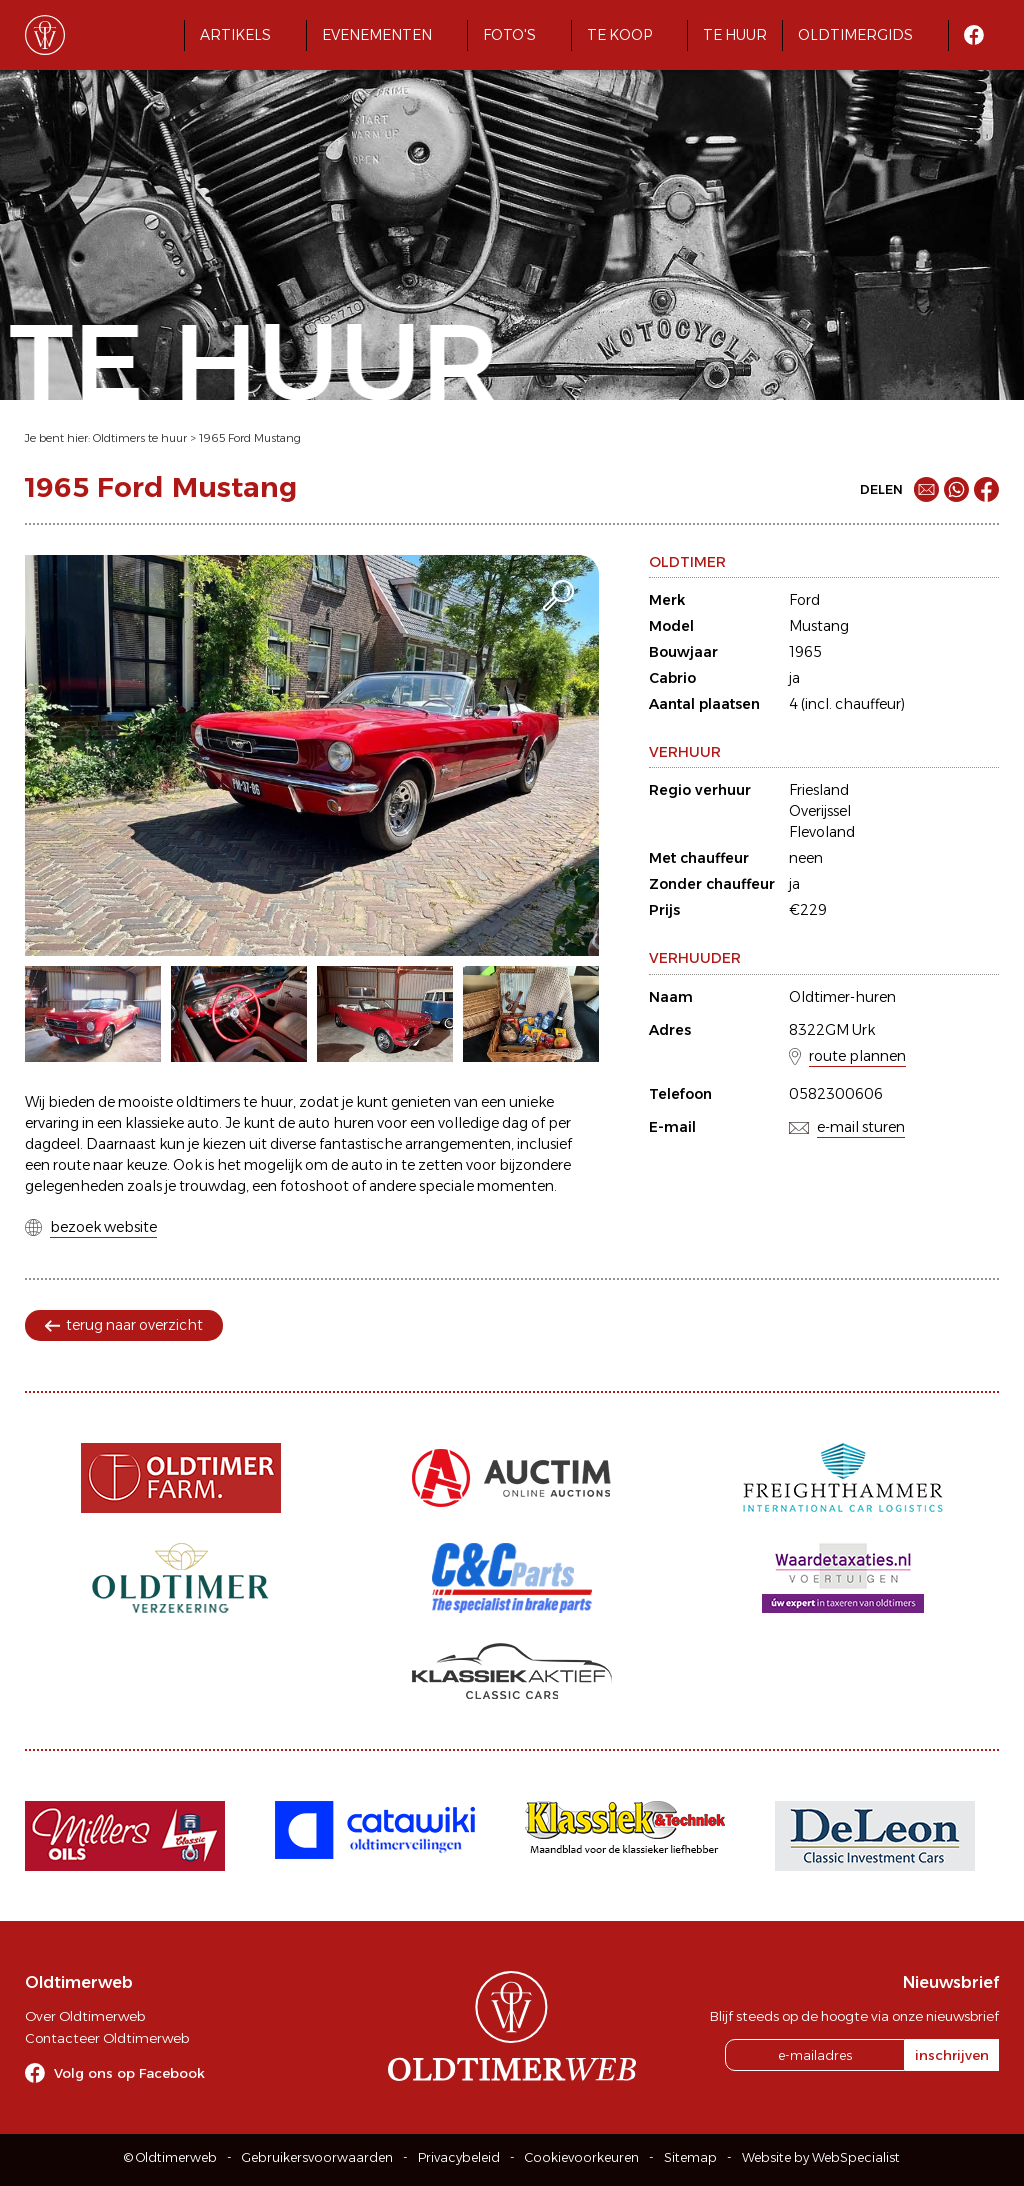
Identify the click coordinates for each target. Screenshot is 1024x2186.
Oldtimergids (855, 35)
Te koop (619, 35)
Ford (804, 600)
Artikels (235, 35)
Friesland (819, 790)
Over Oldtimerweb (85, 2016)
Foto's (509, 35)
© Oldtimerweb (170, 2157)
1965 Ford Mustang (250, 438)
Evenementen (377, 35)
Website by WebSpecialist (821, 2157)
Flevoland (822, 832)
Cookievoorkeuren (582, 2157)
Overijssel (820, 811)
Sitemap (690, 2157)
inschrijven (952, 2055)
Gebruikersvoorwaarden (317, 2157)
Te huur (735, 35)
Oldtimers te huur (140, 438)
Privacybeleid (459, 2157)
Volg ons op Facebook (129, 2073)
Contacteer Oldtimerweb (107, 2038)
